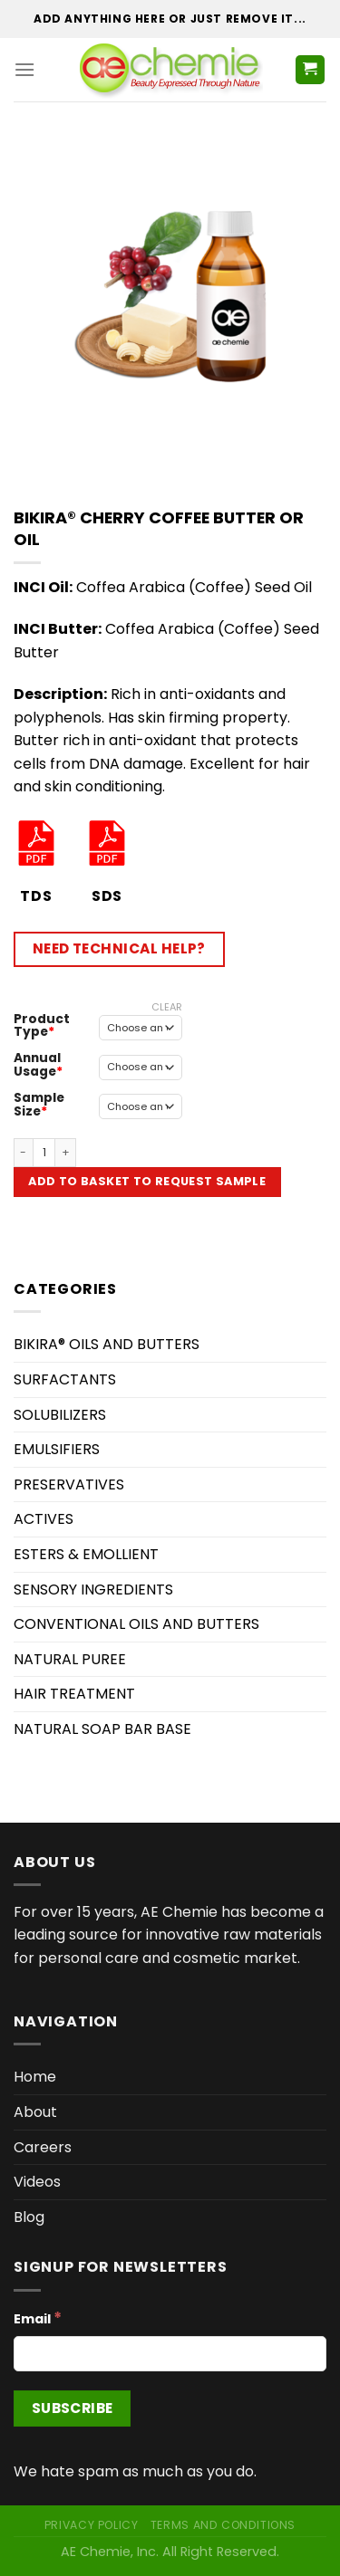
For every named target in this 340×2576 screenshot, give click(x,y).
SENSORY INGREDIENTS (93, 1589)
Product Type (42, 1025)
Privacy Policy (91, 2525)
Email (38, 2318)
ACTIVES (43, 1518)
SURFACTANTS (65, 1379)
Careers (43, 2147)
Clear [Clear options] (166, 1007)
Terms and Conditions (223, 2525)
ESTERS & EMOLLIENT (86, 1554)
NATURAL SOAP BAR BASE (102, 1729)
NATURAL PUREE (70, 1659)
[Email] (170, 2353)
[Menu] (24, 69)
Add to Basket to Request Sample (147, 1181)
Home (35, 2076)
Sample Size (39, 1104)
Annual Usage (37, 1064)
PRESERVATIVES (69, 1484)
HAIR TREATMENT (74, 1693)
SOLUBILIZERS (60, 1414)
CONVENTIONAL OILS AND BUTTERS (136, 1624)
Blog (29, 2217)
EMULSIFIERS (57, 1449)
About (35, 2112)
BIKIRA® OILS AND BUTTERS (106, 1344)
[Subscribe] (72, 2408)
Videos (37, 2181)
